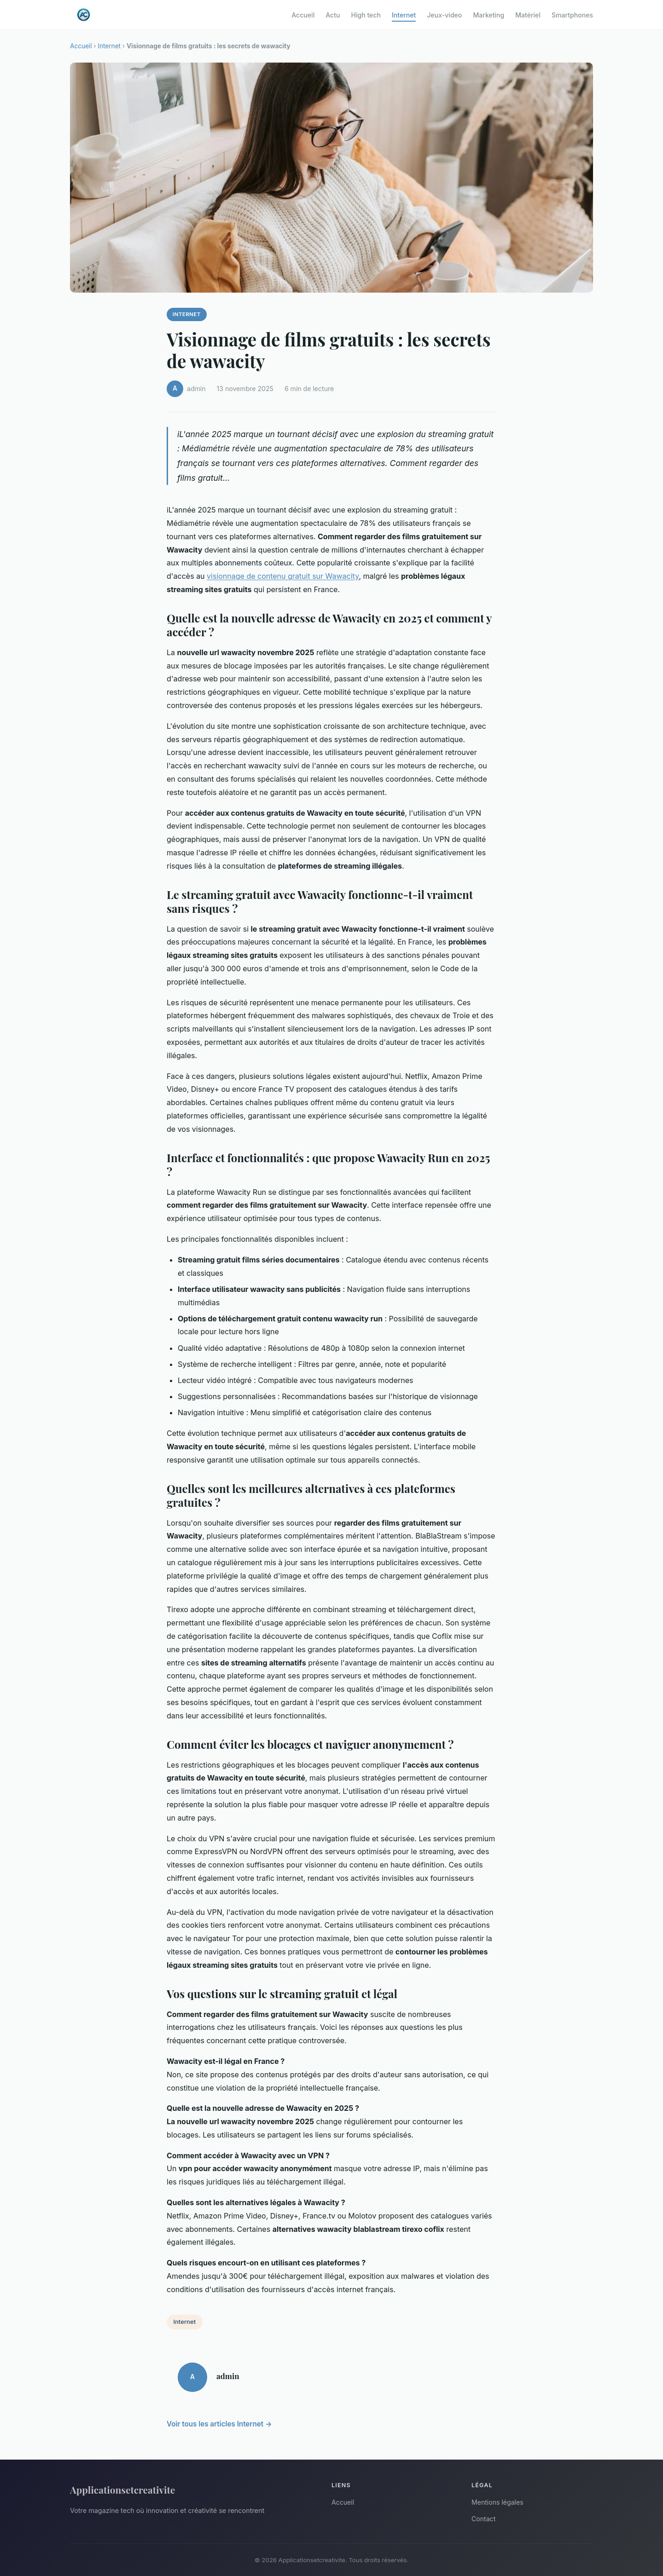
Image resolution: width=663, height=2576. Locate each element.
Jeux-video (444, 14)
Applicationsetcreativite (122, 2489)
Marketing (488, 14)
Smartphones (572, 14)
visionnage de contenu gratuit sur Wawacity (283, 576)
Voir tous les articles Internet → (219, 2424)
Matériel (528, 14)
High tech (366, 14)
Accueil (302, 14)
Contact (483, 2519)
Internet (404, 14)
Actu (333, 14)
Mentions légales (497, 2502)
